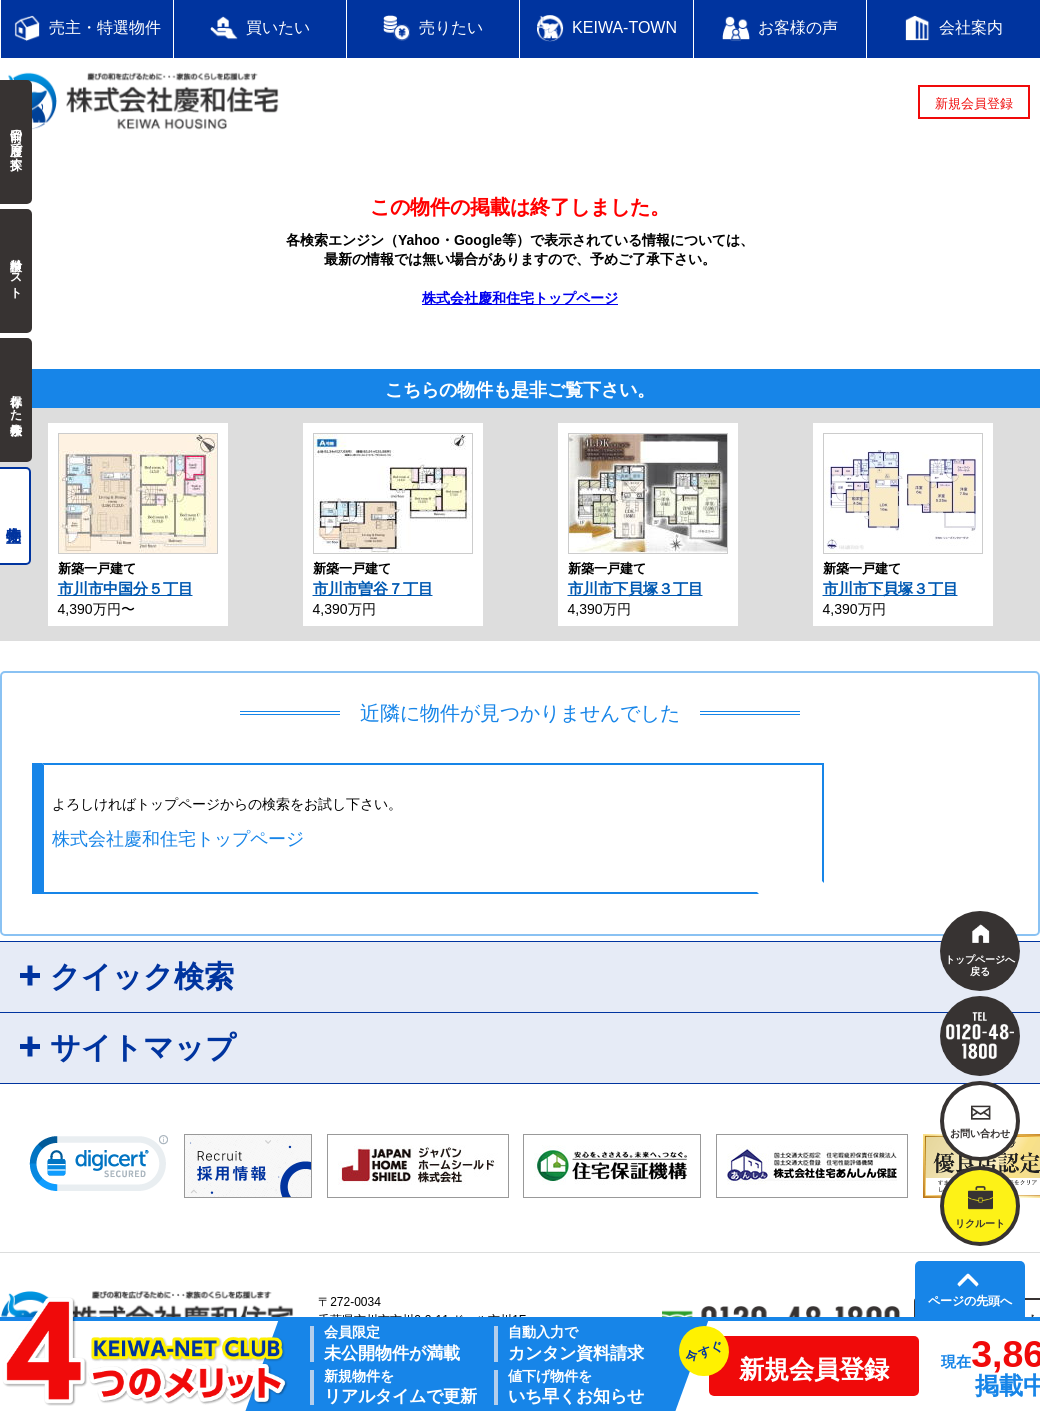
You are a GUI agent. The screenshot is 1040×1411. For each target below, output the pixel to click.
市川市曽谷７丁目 (373, 588)
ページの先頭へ (970, 1301)
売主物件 (15, 516)
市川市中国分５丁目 (125, 588)
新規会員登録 (974, 103)
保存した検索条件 (16, 400)
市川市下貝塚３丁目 (635, 588)
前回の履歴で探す (16, 142)
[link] (99, 1168)
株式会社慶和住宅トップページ (520, 298)
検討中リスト (16, 271)
